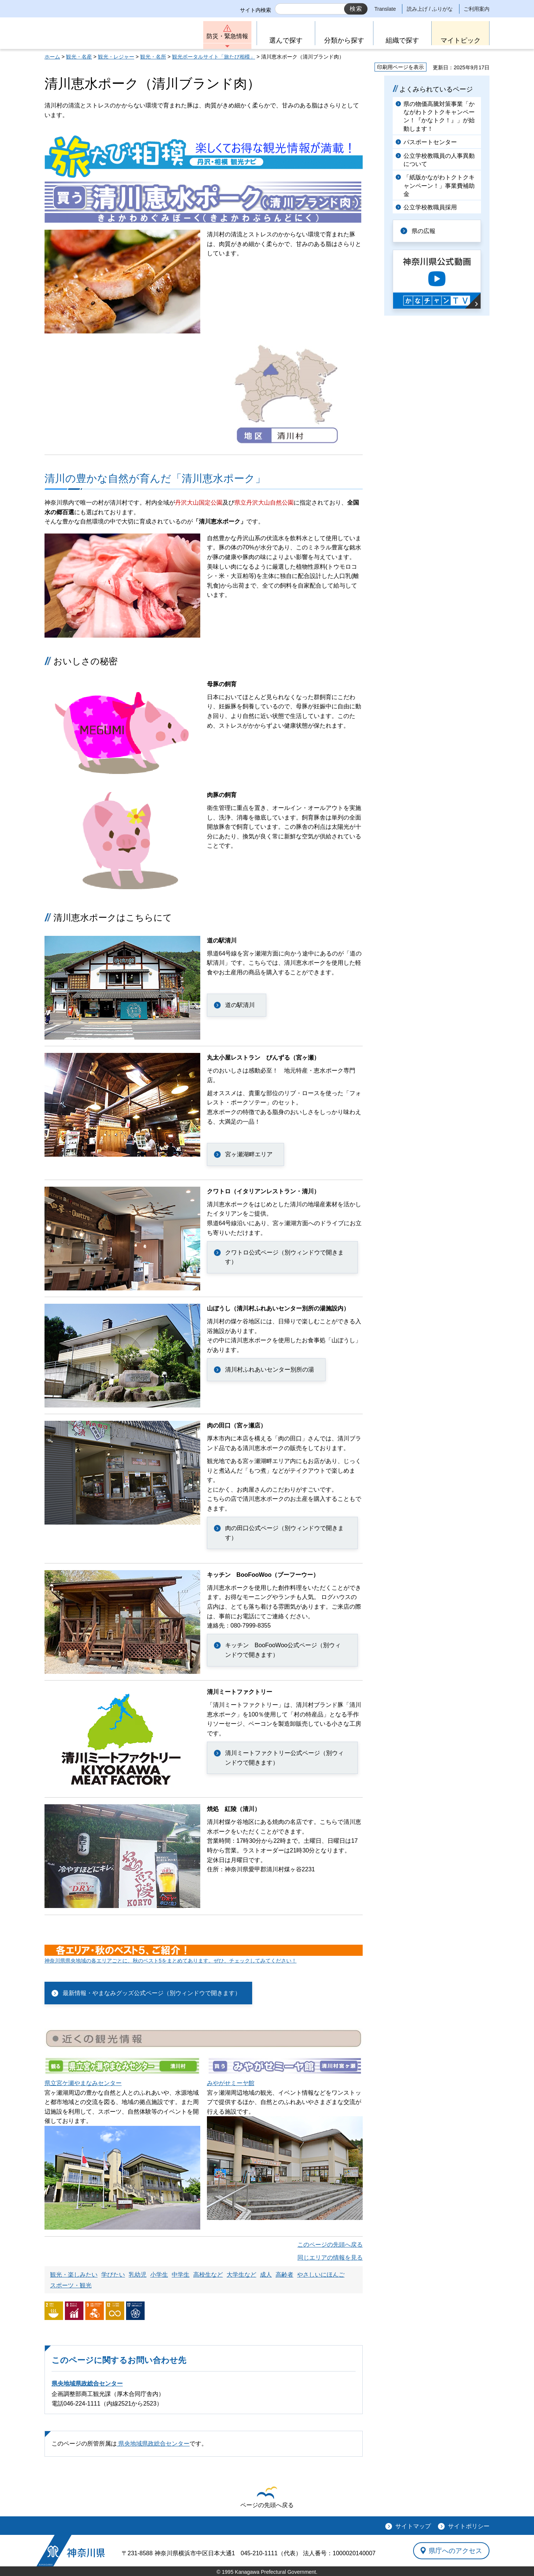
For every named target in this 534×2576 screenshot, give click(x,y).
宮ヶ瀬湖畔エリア (249, 1154)
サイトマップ (413, 2526)
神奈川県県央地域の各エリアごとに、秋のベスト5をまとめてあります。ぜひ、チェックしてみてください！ (170, 1961)
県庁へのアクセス (455, 2550)
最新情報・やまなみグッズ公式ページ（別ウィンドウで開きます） (152, 1993)
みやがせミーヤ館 (230, 2083)
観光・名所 (153, 57)
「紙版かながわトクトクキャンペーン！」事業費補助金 (439, 185)
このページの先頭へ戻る (330, 2244)
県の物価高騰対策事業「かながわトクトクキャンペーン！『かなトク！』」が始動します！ (439, 116)
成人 (266, 2274)
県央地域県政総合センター (87, 2383)
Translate (385, 9)
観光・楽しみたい (74, 2274)
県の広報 (423, 231)
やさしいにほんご (321, 2274)
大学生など (241, 2274)
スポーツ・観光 (71, 2285)
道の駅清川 (240, 1005)
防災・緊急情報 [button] (227, 36)
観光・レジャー (116, 57)
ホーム (52, 57)
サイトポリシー (469, 2526)
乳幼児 (137, 2274)
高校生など (208, 2274)
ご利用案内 (477, 9)
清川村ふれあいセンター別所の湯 (269, 1369)
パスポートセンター (430, 142)
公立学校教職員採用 (430, 207)
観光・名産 (79, 57)
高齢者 (284, 2274)
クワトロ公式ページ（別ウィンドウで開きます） (284, 1257)
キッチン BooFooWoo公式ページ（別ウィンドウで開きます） (283, 1650)
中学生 (180, 2274)
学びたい (113, 2274)
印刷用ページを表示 (400, 67)
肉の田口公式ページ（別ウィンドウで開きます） (284, 1533)
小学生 (159, 2274)
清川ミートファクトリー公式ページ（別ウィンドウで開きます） (284, 1758)
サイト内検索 (255, 10)
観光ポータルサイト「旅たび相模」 (213, 57)
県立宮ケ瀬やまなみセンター (83, 2083)
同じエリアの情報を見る (330, 2257)
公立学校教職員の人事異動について (439, 160)
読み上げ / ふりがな (430, 9)
